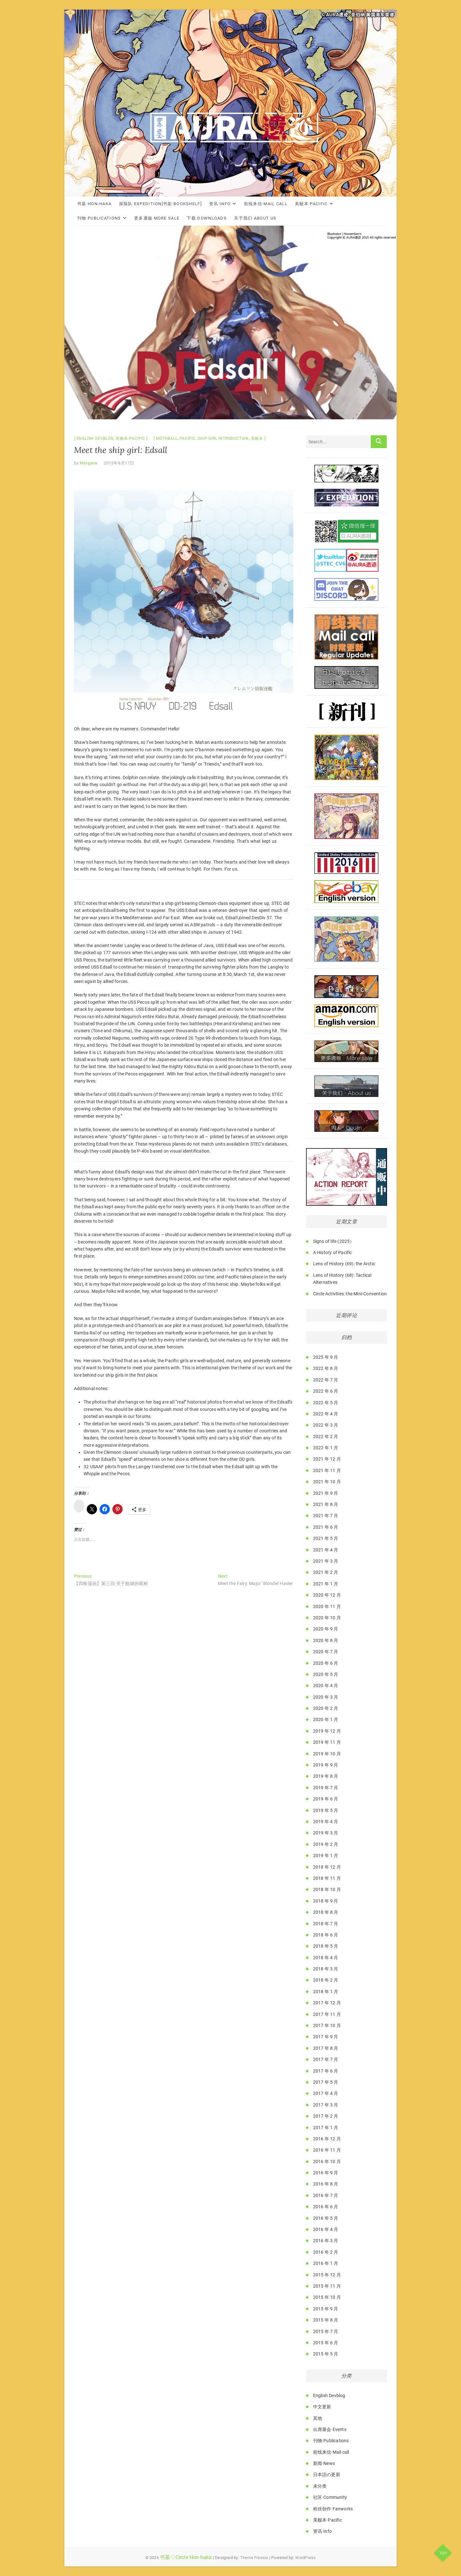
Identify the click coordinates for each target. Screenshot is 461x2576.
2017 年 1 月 (325, 2127)
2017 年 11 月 (327, 2014)
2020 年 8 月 (325, 1640)
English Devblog (95, 438)
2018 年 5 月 (325, 1946)
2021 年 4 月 (325, 1549)
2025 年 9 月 (325, 1357)
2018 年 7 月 (325, 1923)
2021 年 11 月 (327, 1470)
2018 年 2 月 (325, 1980)
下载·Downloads (207, 218)
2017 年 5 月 (325, 2082)
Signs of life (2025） (333, 1241)
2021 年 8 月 (325, 1504)
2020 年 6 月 (325, 1663)
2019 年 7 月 (325, 1787)
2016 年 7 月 (325, 2195)
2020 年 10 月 (327, 1617)
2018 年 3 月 (325, 1968)
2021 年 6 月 (325, 1527)
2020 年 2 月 (325, 1708)
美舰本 (257, 438)
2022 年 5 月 (325, 1402)
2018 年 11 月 (327, 1878)
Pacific (188, 438)
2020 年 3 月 (325, 1697)
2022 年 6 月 (325, 1391)
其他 (317, 2418)
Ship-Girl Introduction (223, 438)
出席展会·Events (329, 2429)
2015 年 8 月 (325, 2319)
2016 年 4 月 (325, 2229)
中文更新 (322, 2406)
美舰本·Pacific (311, 203)
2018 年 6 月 (325, 1934)
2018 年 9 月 (325, 1901)
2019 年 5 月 (325, 1810)
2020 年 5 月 (325, 1674)
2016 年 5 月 (325, 2218)
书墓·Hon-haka (94, 203)
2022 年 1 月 (325, 1447)
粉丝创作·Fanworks (333, 2508)
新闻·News (324, 2463)
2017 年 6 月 (325, 2070)
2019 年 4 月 (325, 1821)
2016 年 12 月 (327, 2138)
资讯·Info (219, 203)
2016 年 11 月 (327, 2150)
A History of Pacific (332, 1252)
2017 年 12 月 (327, 2002)
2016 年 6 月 (325, 2206)
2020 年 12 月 (327, 1595)
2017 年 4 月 (325, 2093)
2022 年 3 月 (325, 1425)
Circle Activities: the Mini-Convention (350, 1293)
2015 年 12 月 (327, 2274)
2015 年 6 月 (325, 2342)
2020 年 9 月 (325, 1628)
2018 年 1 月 (325, 1991)
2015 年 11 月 (327, 2286)
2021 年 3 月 (325, 1561)
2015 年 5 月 (325, 2353)
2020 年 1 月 (325, 1719)
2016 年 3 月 (325, 2240)
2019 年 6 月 (325, 1798)
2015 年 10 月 (327, 2297)
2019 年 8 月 (325, 1776)
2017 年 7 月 (325, 2059)
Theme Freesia (254, 2557)
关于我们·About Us (255, 218)
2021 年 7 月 (325, 1515)
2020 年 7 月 (325, 1651)
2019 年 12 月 (327, 1731)
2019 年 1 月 (325, 1855)
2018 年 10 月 (327, 1889)
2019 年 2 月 (325, 1844)
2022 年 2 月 (325, 1436)
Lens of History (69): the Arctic (344, 1263)
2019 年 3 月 (325, 1832)
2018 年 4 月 (325, 1957)
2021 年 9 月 (325, 1493)
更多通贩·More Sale (156, 218)
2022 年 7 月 (325, 1379)
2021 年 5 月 (325, 1538)
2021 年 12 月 (327, 1458)
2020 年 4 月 (325, 1685)
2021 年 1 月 (325, 1583)
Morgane (88, 463)
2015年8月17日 (119, 463)
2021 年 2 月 (325, 1572)
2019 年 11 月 (327, 1742)
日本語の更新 (326, 2474)
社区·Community (330, 2497)
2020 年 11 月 (327, 1606)
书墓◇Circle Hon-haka (186, 2557)
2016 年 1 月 (325, 2263)
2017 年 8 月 (325, 2048)
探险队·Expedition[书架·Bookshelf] (160, 203)
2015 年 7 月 (325, 2331)
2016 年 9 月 (325, 2172)
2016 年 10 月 (327, 2161)
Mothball (166, 438)
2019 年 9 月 (325, 1764)
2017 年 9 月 (325, 2036)
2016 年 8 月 (325, 2183)
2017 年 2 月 (325, 2116)
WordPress (305, 2557)
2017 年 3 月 (325, 2104)
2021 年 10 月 (327, 1481)
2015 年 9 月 (325, 2308)
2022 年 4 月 (325, 1413)
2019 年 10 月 (327, 1753)
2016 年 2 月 (325, 2252)
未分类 (320, 2486)
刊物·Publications (99, 218)
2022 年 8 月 (325, 1368)
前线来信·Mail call (265, 203)
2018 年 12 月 (327, 1867)
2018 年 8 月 (325, 1912)
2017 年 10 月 (327, 2025)
